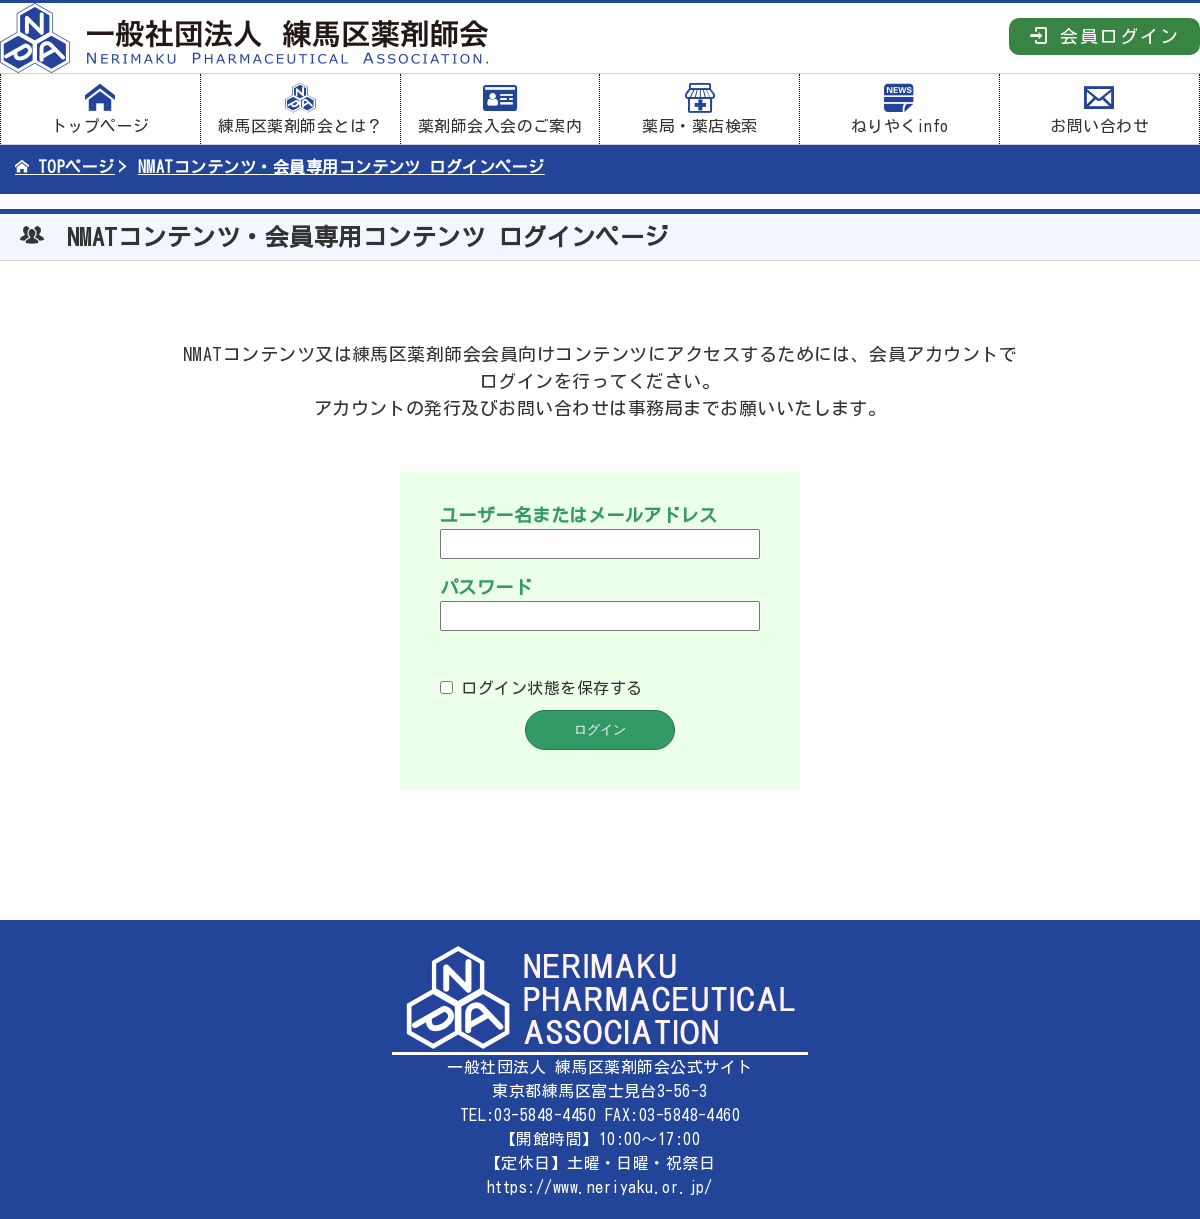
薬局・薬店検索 (699, 109)
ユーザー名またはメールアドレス (578, 515)
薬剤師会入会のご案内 (500, 109)
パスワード (486, 587)
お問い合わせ (1099, 109)
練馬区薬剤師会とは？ (300, 109)
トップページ (100, 109)
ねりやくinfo (899, 109)
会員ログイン (1104, 35)
